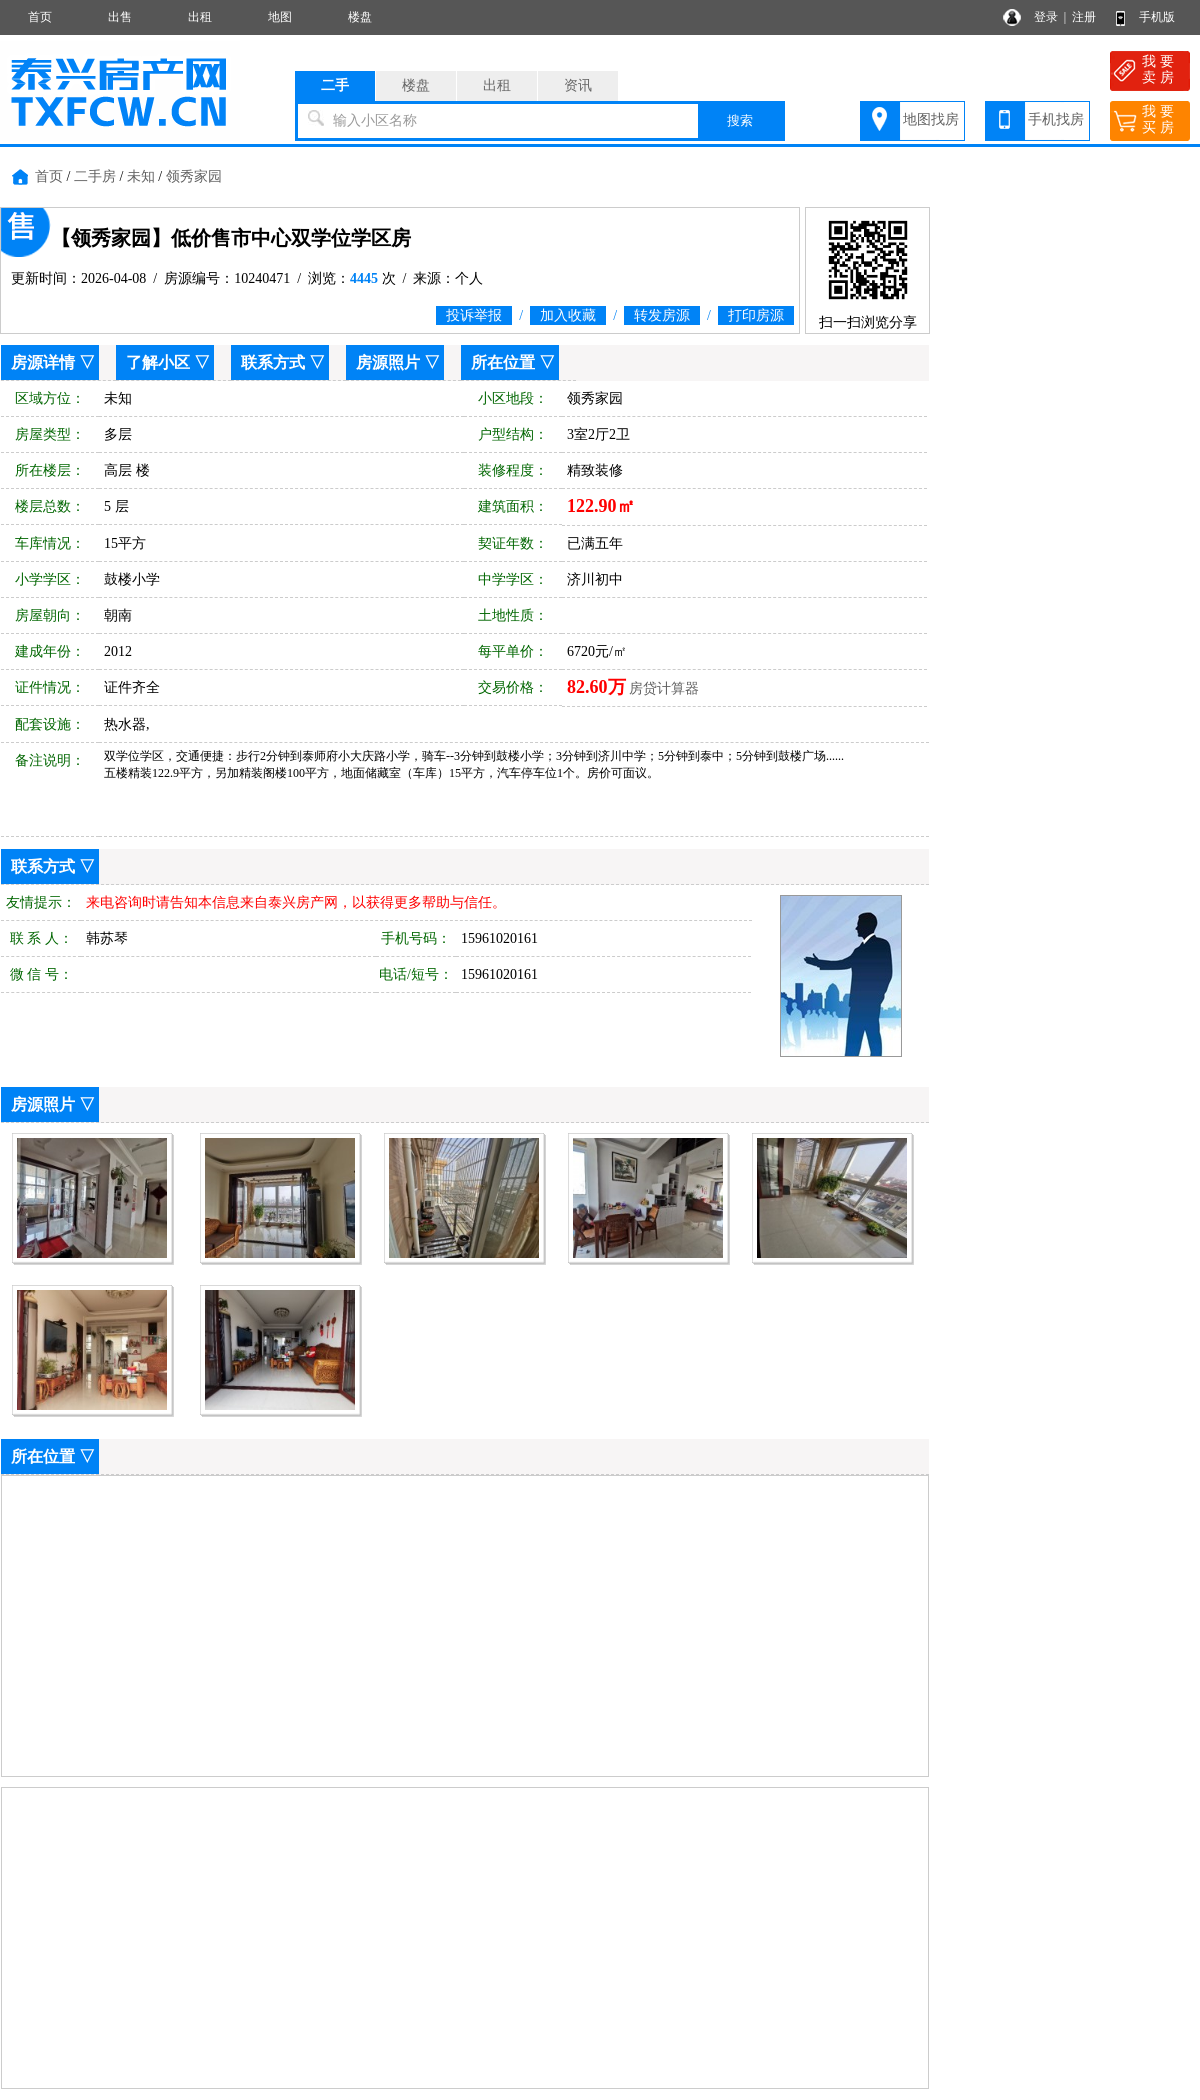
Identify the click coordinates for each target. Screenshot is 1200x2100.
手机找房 (1056, 119)
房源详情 (43, 362)
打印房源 (756, 315)
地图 (280, 17)
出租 (200, 17)
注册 (1084, 17)
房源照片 (388, 362)
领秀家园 (194, 176)
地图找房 (931, 119)
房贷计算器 (664, 688)
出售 (120, 17)
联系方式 (273, 362)
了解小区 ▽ (168, 362)
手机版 (1157, 17)
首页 (40, 17)
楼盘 (360, 17)
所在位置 (503, 362)
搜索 (740, 120)
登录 (1046, 17)
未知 (141, 176)
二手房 (95, 176)
